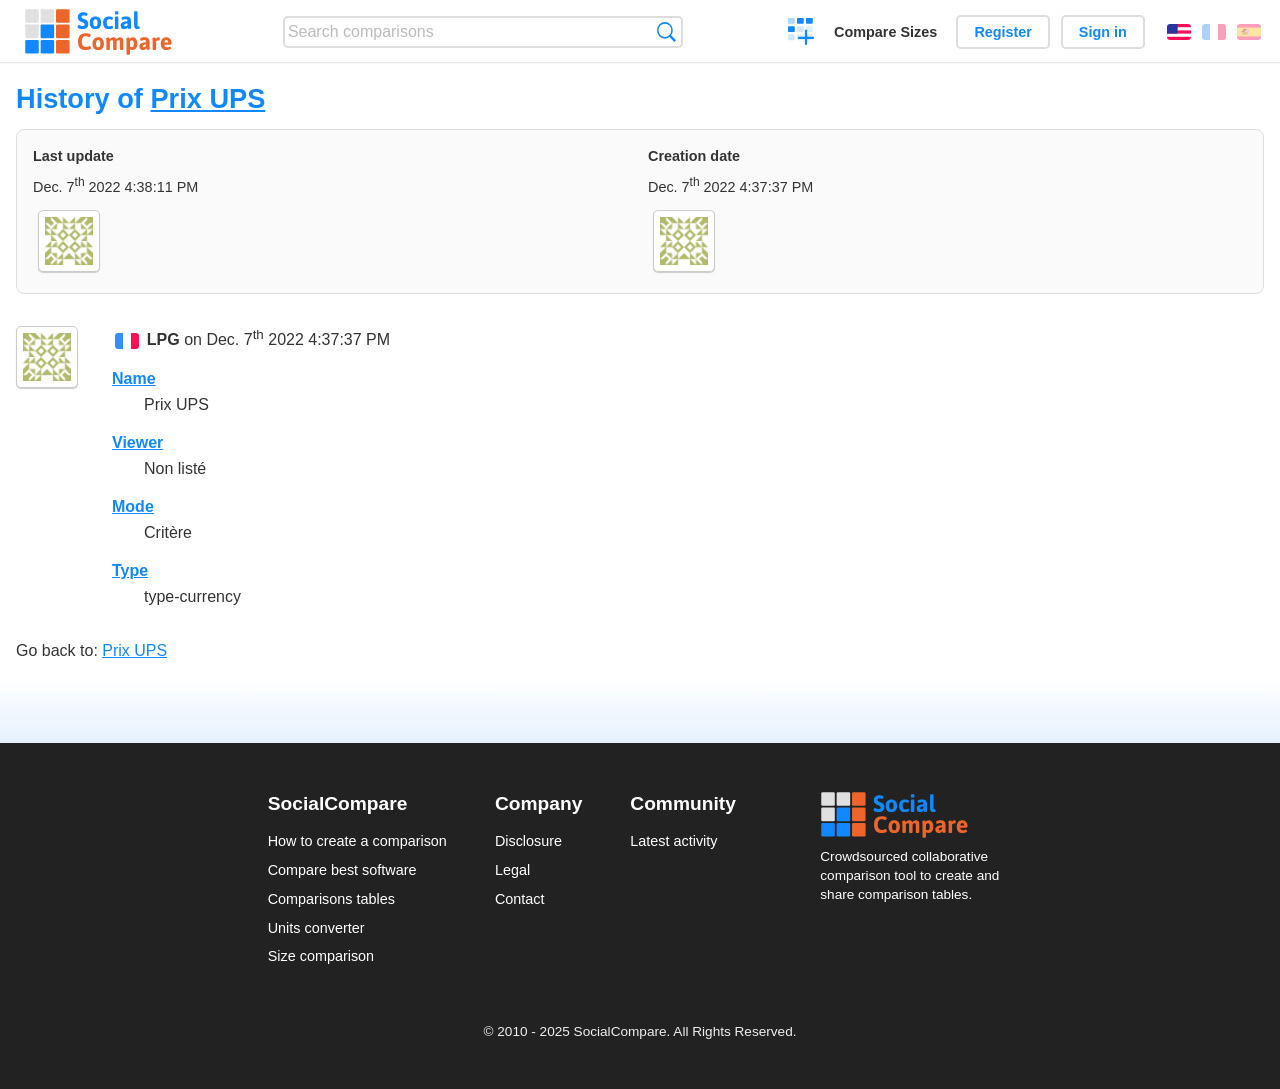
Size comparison (321, 956)
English (1179, 32)
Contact (520, 899)
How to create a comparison (357, 841)
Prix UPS (207, 98)
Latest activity (673, 841)
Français (1214, 32)
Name (134, 378)
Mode (133, 506)
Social (916, 815)
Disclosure (528, 841)
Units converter (316, 928)
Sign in (1103, 32)
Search (666, 31)
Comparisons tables (331, 899)
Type (130, 570)
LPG (163, 339)
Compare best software (342, 870)
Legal (512, 870)
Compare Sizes (885, 32)
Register (1003, 32)
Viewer (137, 442)
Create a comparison (801, 34)
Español (1249, 32)
